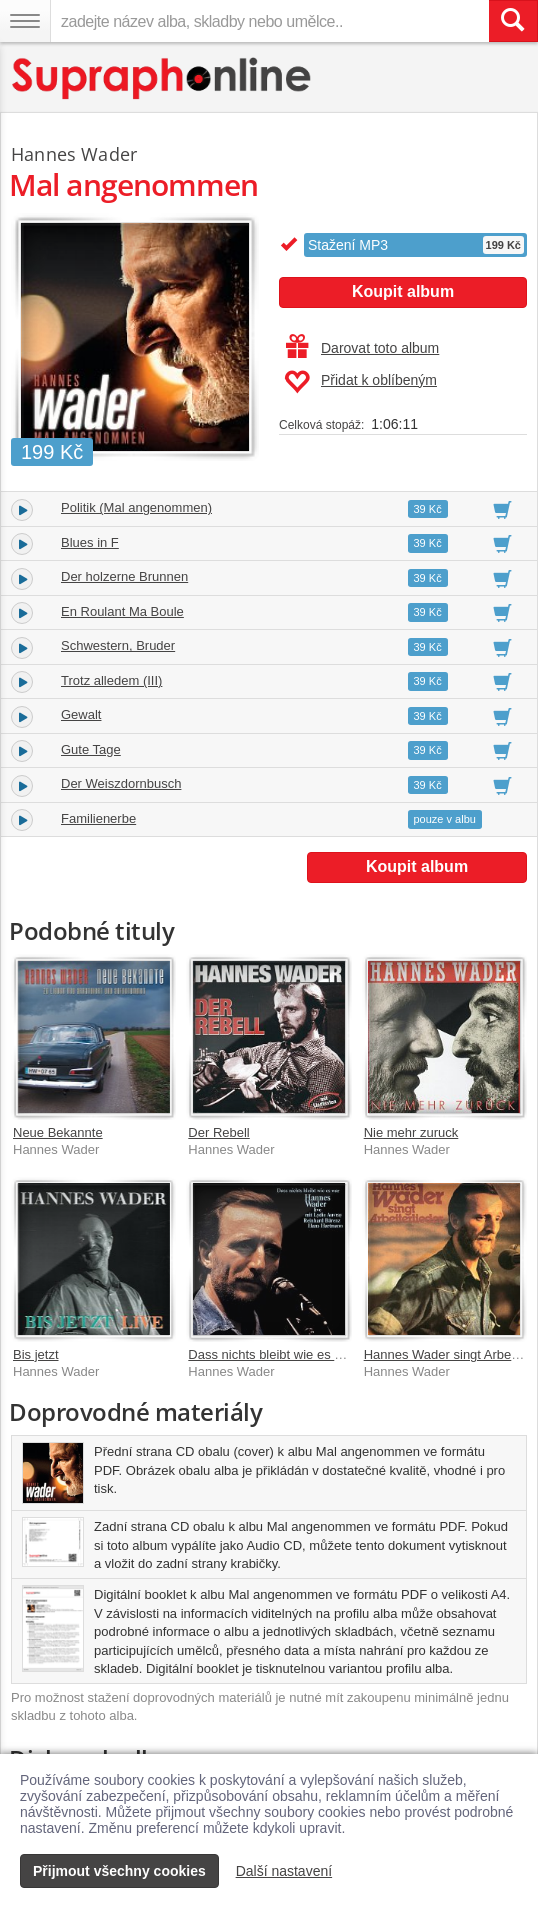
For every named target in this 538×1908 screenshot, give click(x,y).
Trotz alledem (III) (111, 680)
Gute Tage (91, 749)
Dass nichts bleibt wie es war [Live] (289, 1354)
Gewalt (81, 714)
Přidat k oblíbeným (360, 382)
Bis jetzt (36, 1354)
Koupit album (403, 291)
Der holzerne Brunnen (124, 576)
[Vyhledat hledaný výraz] (513, 21)
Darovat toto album (362, 348)
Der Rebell (218, 1132)
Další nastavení (284, 1871)
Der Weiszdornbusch (121, 783)
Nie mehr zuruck (411, 1132)
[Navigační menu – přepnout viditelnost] (25, 21)
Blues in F (90, 542)
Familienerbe (98, 818)
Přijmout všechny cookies (119, 1871)
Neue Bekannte (58, 1132)
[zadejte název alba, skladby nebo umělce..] (269, 21)
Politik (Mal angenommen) (136, 507)
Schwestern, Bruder (118, 645)
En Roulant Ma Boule (122, 611)
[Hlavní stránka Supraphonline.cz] (162, 78)
